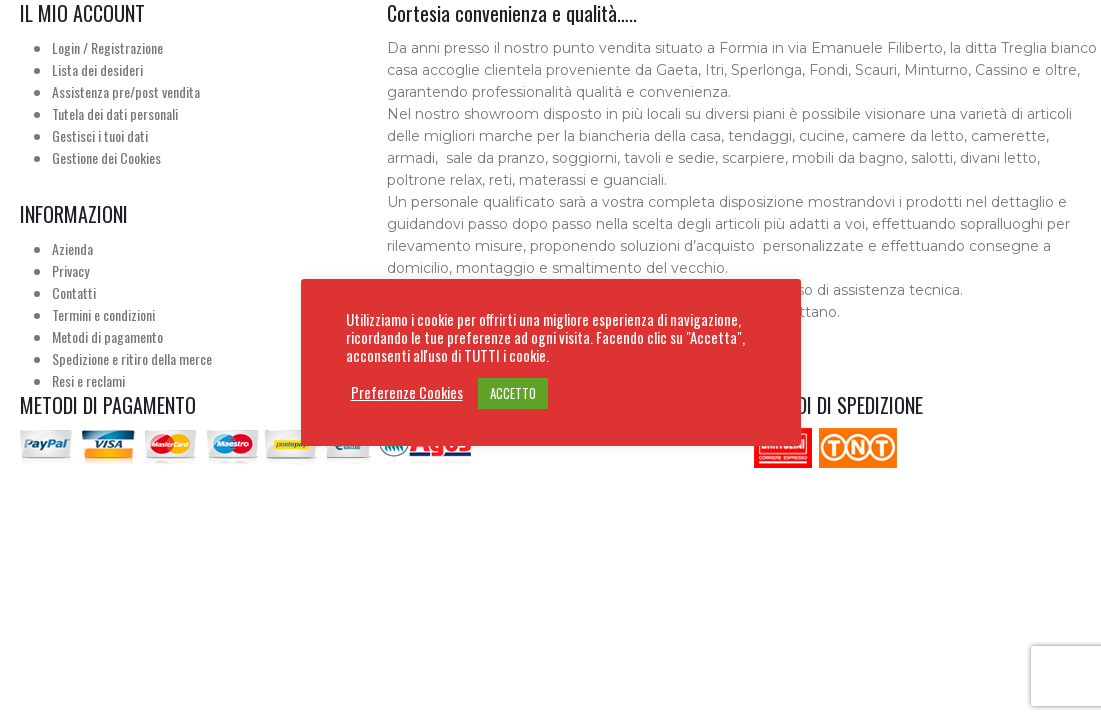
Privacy (70, 270)
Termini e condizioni (103, 314)
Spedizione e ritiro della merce (132, 358)
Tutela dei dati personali (115, 113)
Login (66, 47)
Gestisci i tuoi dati (100, 135)
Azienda (72, 248)
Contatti (74, 292)
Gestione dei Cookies (106, 157)
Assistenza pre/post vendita (126, 91)
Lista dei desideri (97, 69)
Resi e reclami (88, 380)
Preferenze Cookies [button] (407, 393)
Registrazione (127, 47)
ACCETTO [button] (513, 393)
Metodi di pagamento (107, 336)
